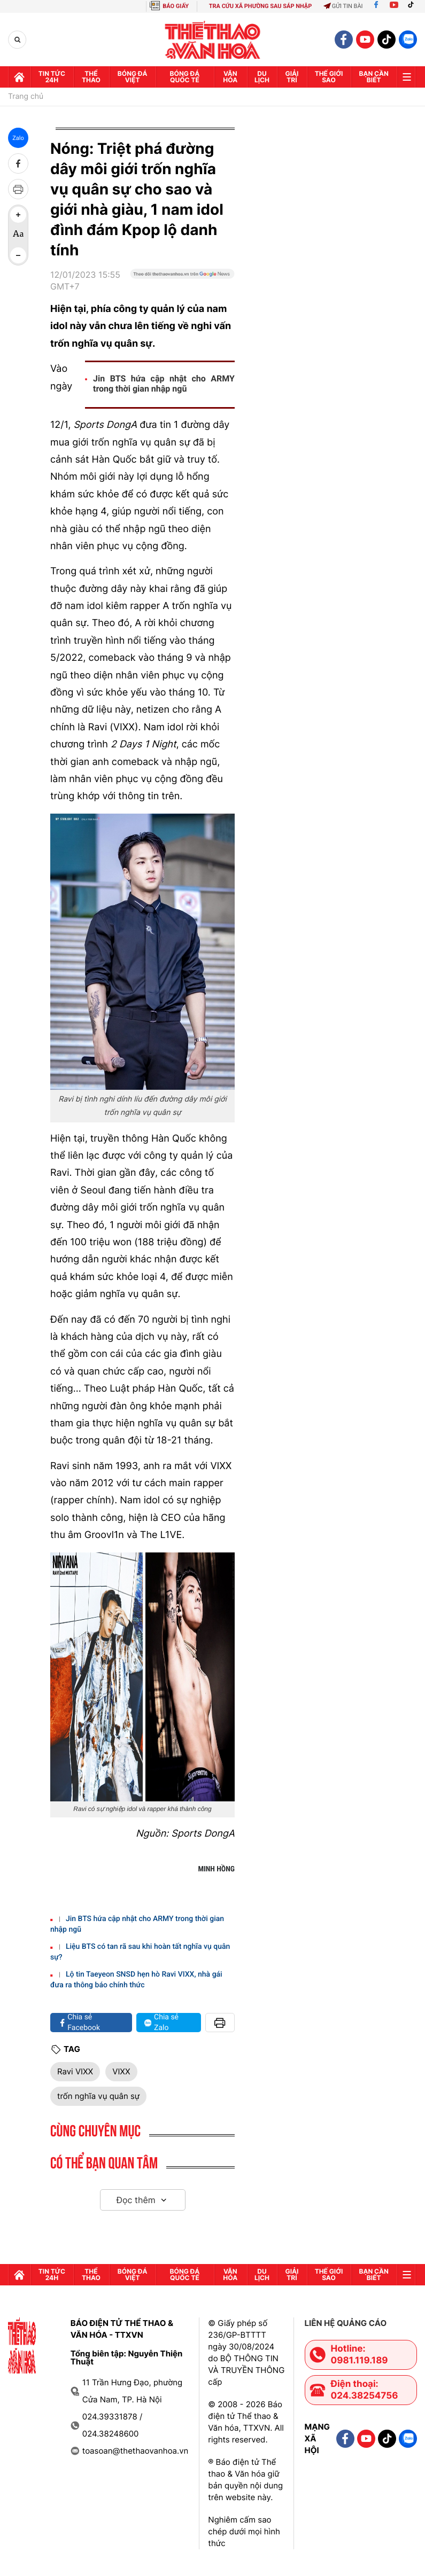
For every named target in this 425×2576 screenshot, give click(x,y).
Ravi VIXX (75, 2071)
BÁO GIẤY (176, 6)
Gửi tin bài (343, 6)
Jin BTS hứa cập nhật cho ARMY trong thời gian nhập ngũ (164, 383)
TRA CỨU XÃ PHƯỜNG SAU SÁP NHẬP (260, 6)
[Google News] (182, 285)
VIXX (121, 2071)
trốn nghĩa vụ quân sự (98, 2096)
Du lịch (261, 76)
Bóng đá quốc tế (185, 76)
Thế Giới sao (329, 76)
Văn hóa (230, 76)
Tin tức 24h (51, 76)
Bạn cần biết (374, 76)
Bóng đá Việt (133, 76)
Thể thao (91, 76)
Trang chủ (25, 96)
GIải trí (292, 76)
